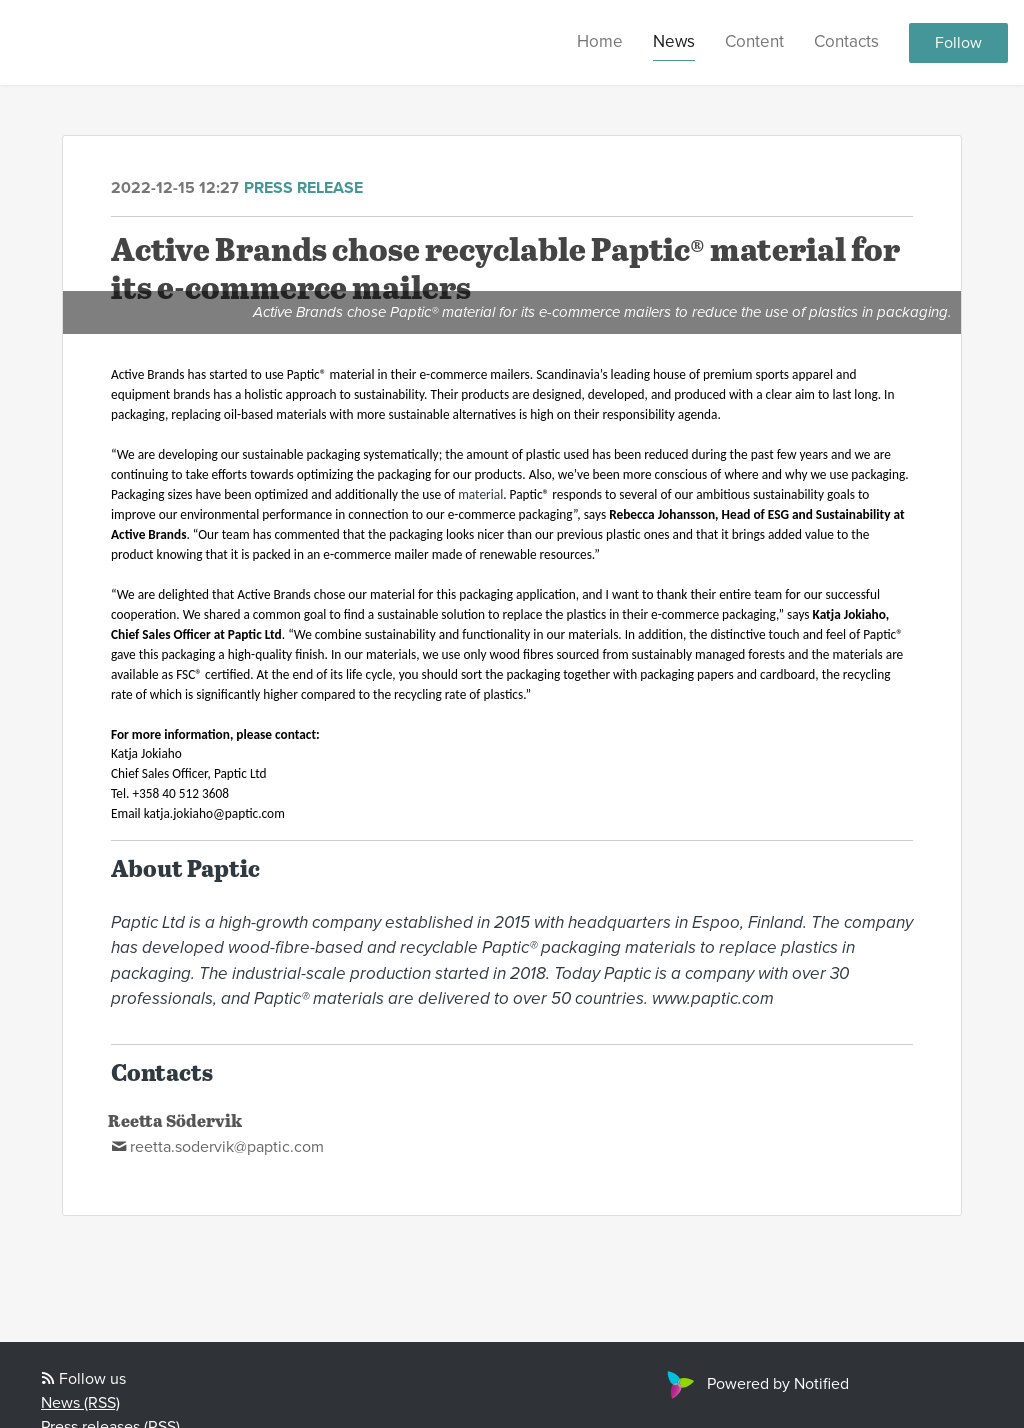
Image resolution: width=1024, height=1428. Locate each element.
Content (754, 41)
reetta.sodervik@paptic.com (227, 1147)
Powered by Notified (755, 1384)
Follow (958, 43)
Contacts (846, 41)
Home (600, 41)
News (674, 41)
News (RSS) (80, 1403)
